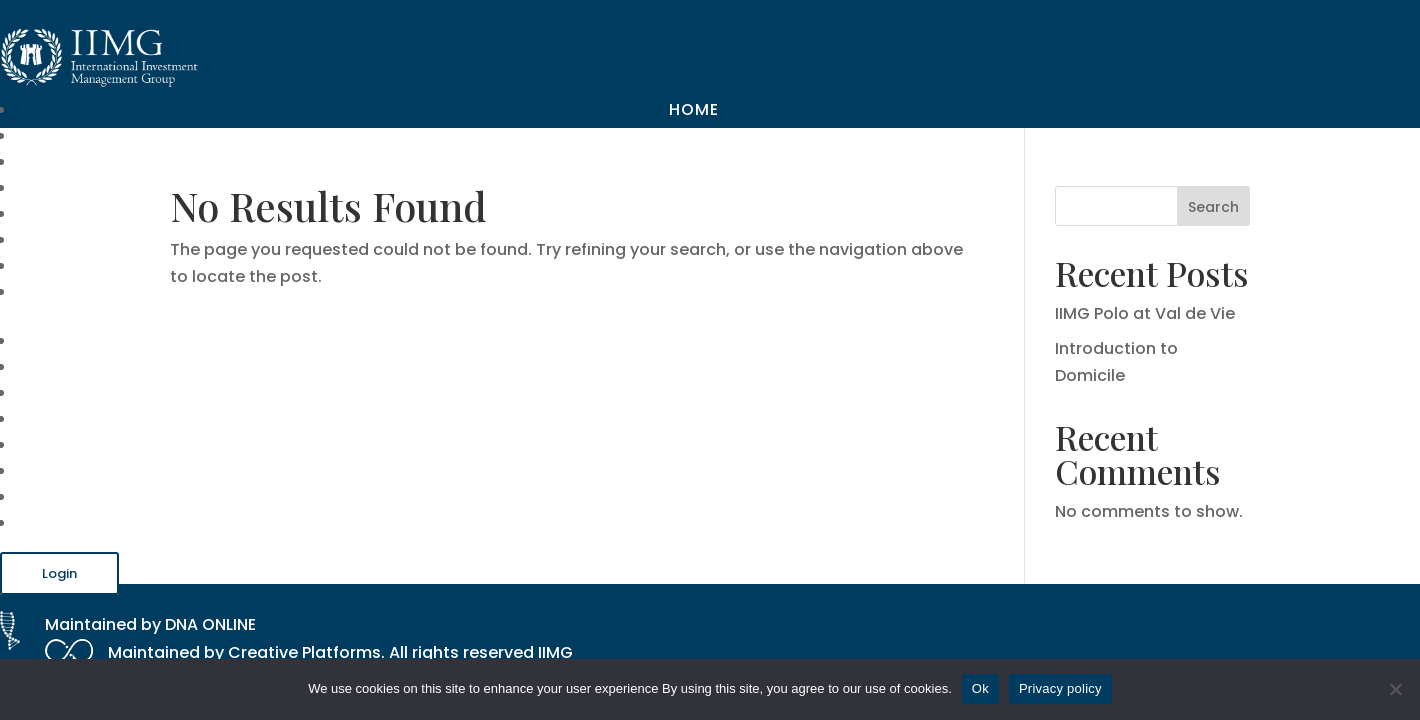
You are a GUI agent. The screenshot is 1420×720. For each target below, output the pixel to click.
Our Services (657, 161)
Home (694, 109)
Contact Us (661, 291)
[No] (1395, 689)
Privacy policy (1060, 688)
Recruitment (659, 265)
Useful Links (662, 213)
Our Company (654, 135)
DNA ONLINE (210, 624)
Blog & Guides (652, 239)
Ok (980, 688)
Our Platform (653, 187)
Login (59, 573)
